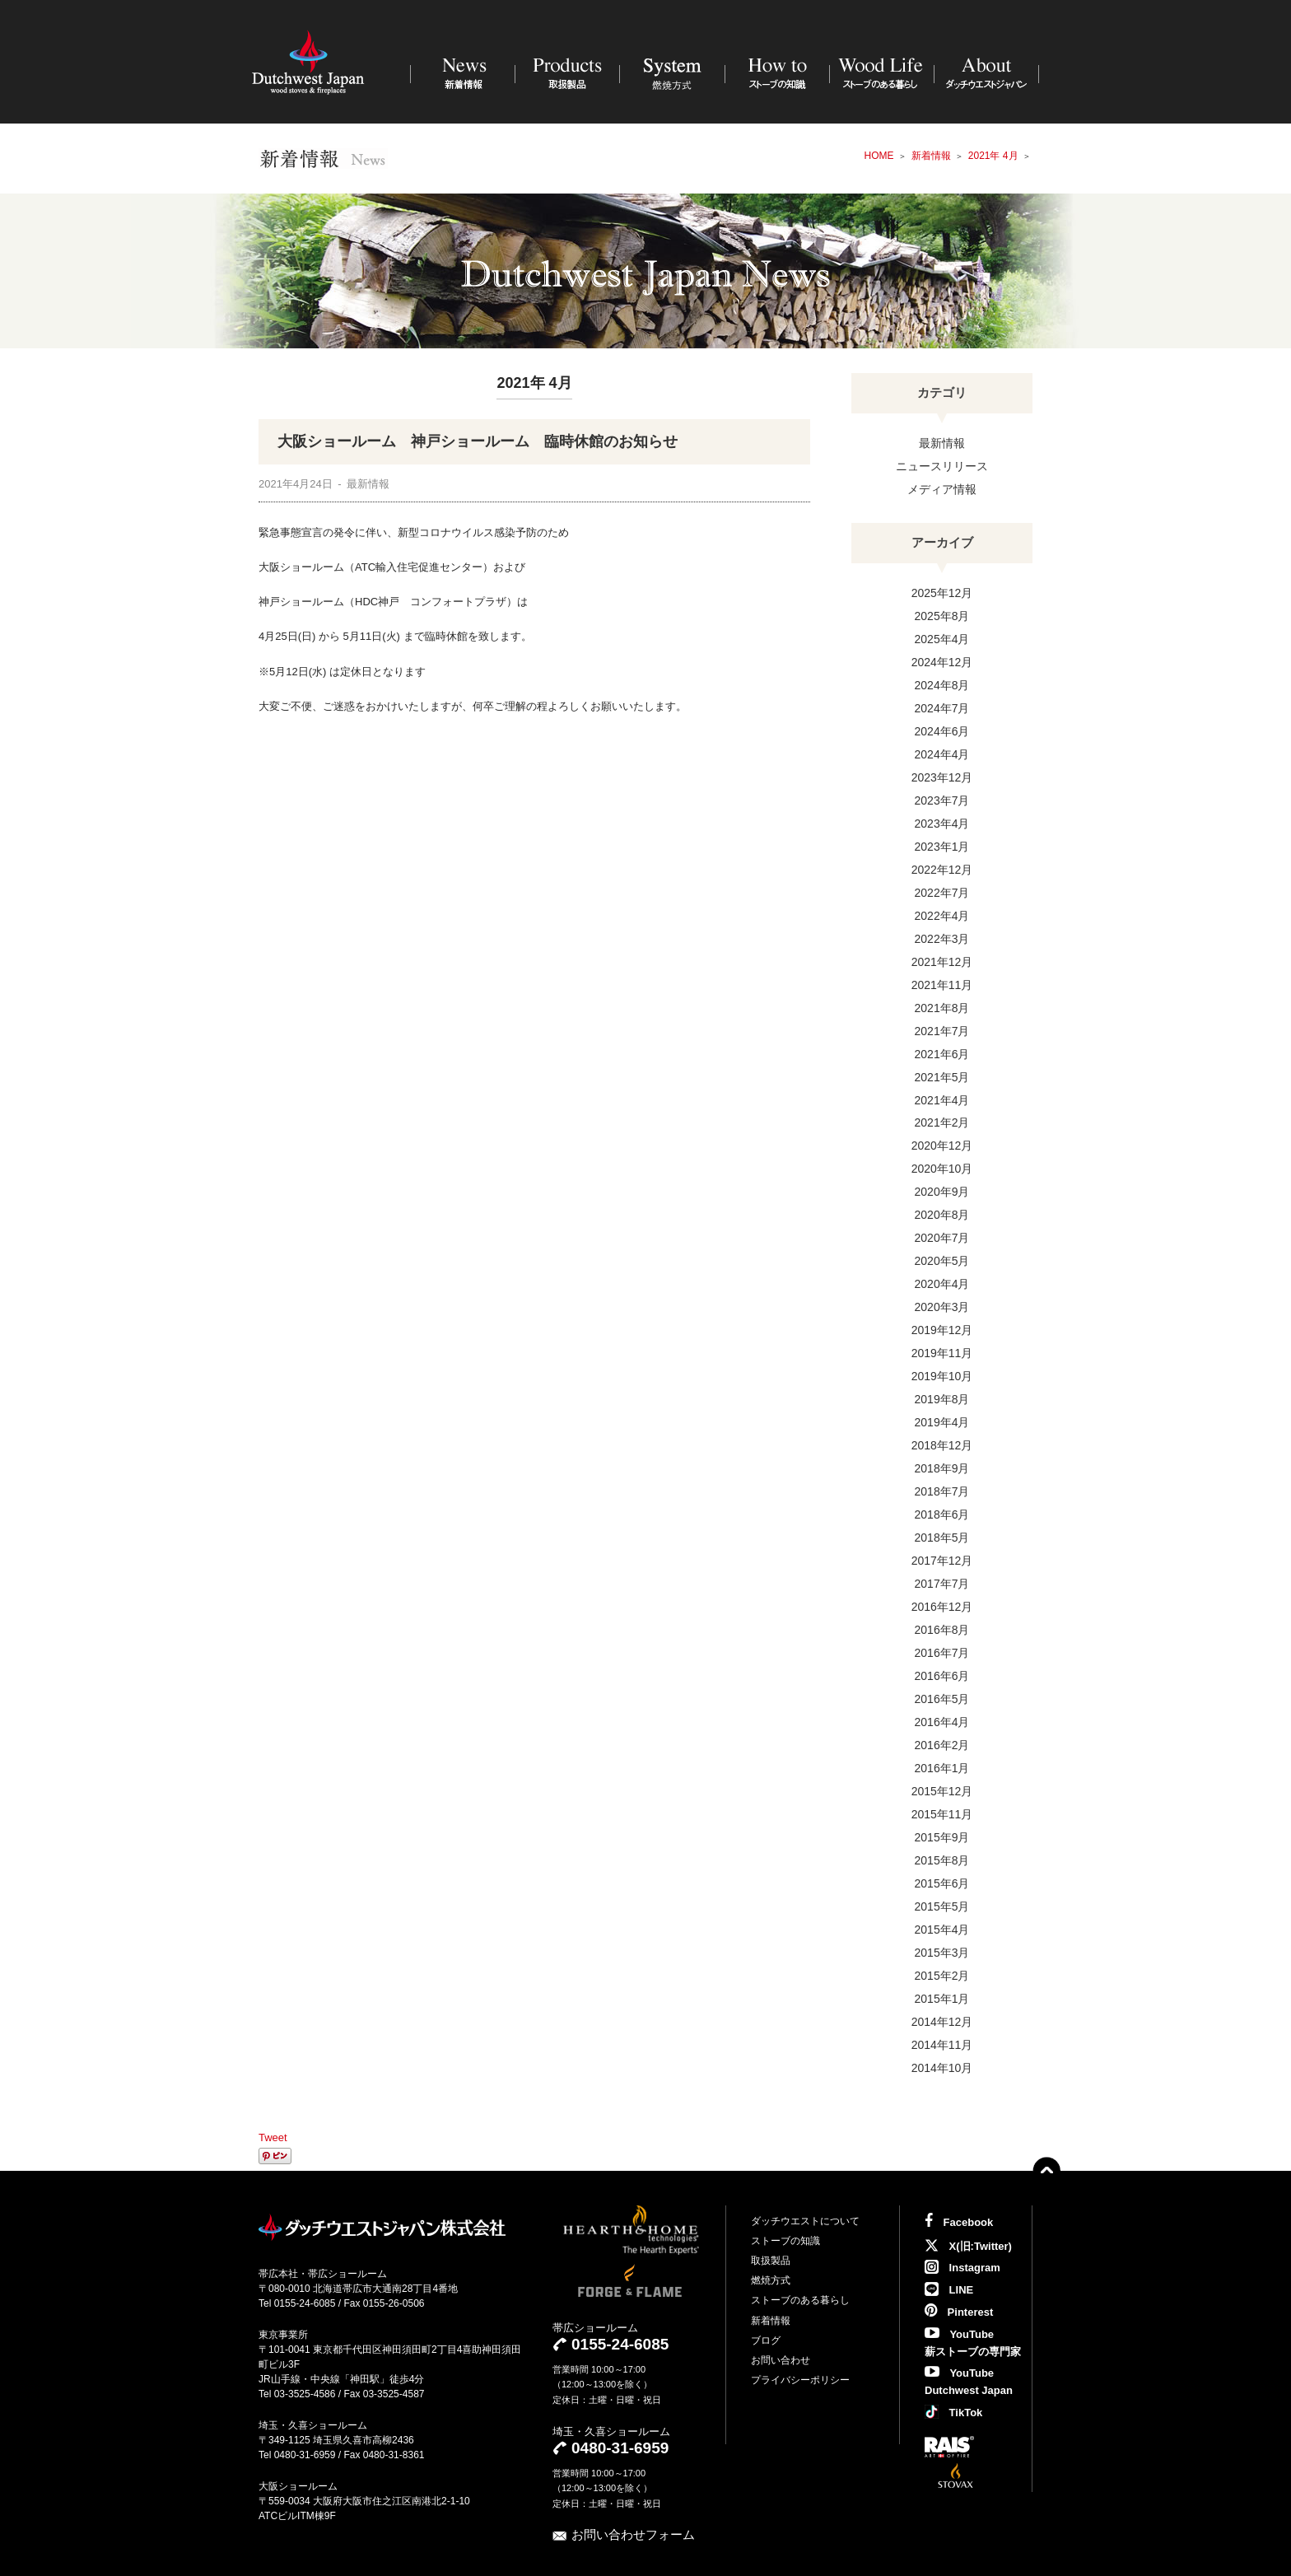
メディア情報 (941, 489)
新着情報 (770, 2320)
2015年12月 (942, 1791)
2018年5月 (942, 1537)
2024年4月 (942, 754)
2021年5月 (942, 1077)
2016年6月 (942, 1675)
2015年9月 (942, 1837)
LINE (949, 2290)
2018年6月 (942, 1514)
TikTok (953, 2412)
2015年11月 (942, 1814)
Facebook (959, 2222)
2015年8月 (942, 1860)
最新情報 (942, 443)
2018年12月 (942, 1445)
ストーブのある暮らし (800, 2300)
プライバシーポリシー (800, 2380)
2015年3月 (942, 1952)
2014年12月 (942, 2021)
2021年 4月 (993, 155)
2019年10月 (942, 1376)
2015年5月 (942, 1906)
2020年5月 (942, 1260)
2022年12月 (942, 869)
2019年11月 (942, 1353)
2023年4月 (942, 823)
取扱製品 (770, 2260)
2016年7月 (942, 1652)
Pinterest (959, 2312)
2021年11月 (942, 985)
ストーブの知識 (785, 2241)
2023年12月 (942, 777)
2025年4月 (942, 639)
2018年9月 (942, 1468)
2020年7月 (942, 1237)
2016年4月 (942, 1722)
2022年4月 (942, 915)
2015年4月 (942, 1929)
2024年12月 (942, 662)
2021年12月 (942, 961)
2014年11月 (942, 2044)
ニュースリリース (942, 466)
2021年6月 (942, 1054)
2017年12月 (942, 1560)
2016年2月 (942, 1745)
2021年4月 (942, 1100)
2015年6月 (942, 1883)
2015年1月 (942, 1998)
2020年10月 (942, 1168)
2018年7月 (942, 1491)
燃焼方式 (770, 2280)
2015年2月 (942, 1975)
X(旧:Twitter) (968, 2246)
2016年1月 (942, 1768)
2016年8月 (942, 1629)
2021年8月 (942, 1008)
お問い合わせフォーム (633, 2534)
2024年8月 (942, 685)
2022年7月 (942, 892)
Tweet (273, 2137)
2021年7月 (942, 1031)
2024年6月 (942, 731)
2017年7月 (942, 1583)
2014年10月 (942, 2067)
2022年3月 (942, 938)
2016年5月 (942, 1699)
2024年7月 (942, 708)
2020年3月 (942, 1307)
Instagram (962, 2267)
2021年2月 (942, 1122)
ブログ (766, 2340)
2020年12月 (942, 1145)
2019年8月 (942, 1399)
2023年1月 (942, 846)
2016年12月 (942, 1606)
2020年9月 (942, 1191)
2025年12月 (942, 593)
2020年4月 (942, 1283)
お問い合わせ (780, 2360)
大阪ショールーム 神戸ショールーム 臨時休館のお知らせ (477, 441)
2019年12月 (942, 1330)
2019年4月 (942, 1422)
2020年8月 (942, 1214)
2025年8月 (942, 616)
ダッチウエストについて (805, 2221)
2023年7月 (942, 800)
